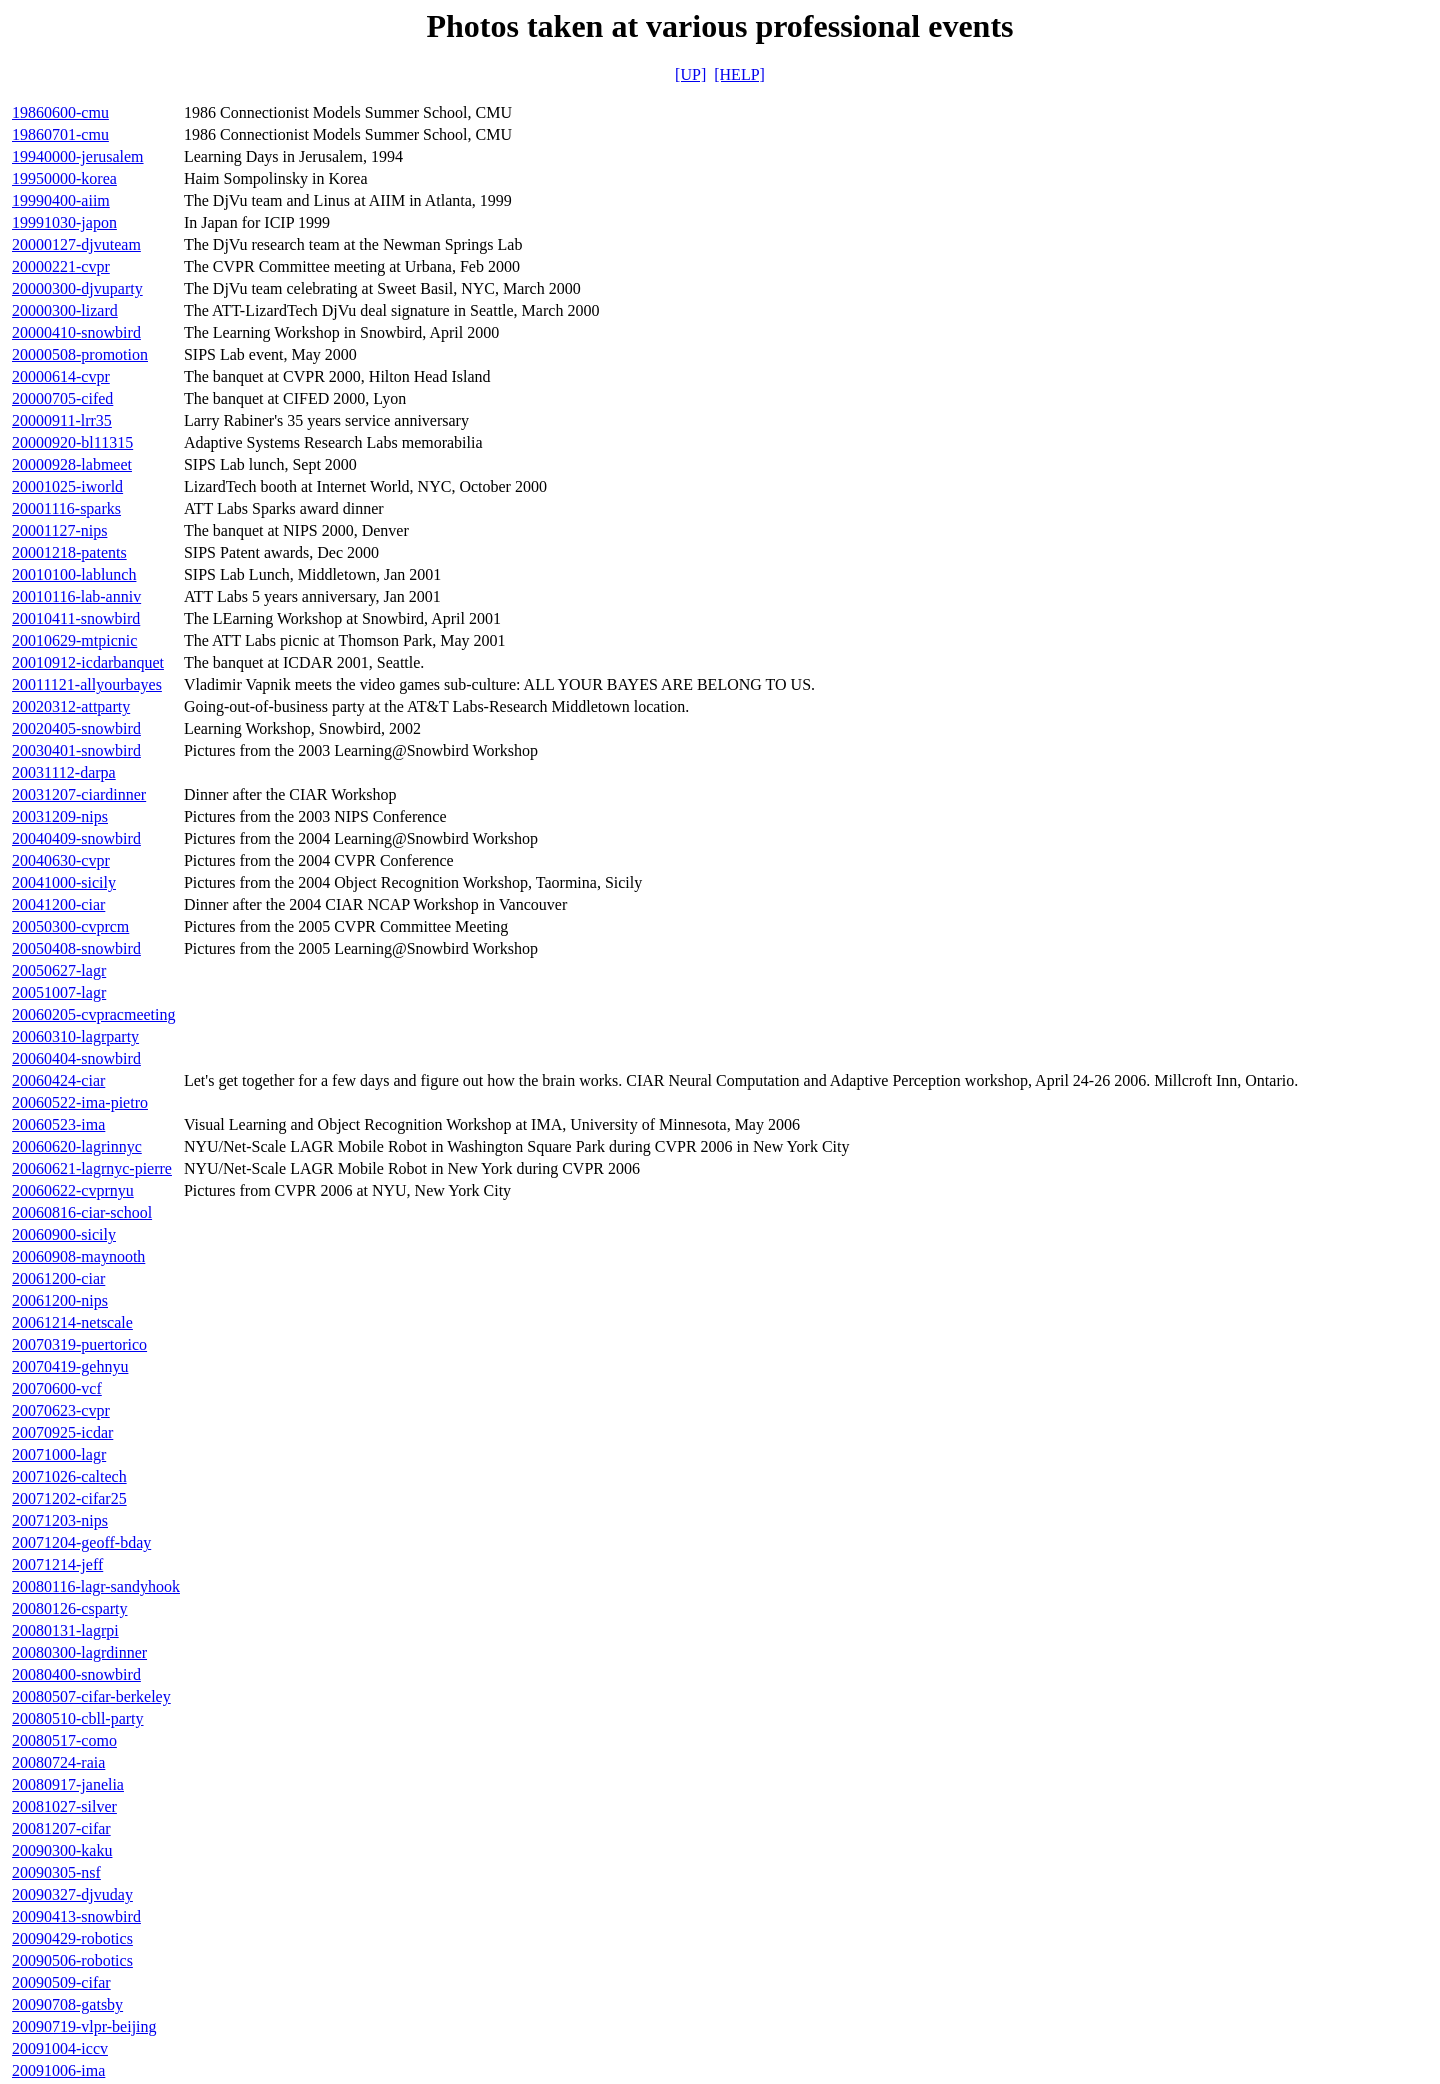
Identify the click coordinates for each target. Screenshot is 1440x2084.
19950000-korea (64, 178)
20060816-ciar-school (82, 1212)
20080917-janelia (68, 1784)
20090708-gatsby (67, 2004)
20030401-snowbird (76, 750)
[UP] (690, 74)
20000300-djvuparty (77, 288)
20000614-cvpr (61, 376)
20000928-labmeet (72, 464)
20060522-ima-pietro (80, 1102)
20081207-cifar (61, 1828)
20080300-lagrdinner (79, 1652)
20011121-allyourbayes (87, 684)
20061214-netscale (72, 1322)
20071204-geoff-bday (81, 1542)
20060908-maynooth (78, 1256)
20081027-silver (64, 1806)
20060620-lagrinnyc (77, 1146)
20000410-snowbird (76, 332)
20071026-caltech (69, 1476)
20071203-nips (60, 1520)
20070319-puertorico (79, 1344)
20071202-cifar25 (69, 1498)
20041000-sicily (64, 882)
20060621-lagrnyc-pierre (92, 1168)
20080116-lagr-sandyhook (96, 1586)
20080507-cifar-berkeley (91, 1696)
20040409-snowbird (76, 838)
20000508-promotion (80, 354)
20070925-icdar (62, 1432)
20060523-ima (58, 1124)
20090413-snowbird (76, 1916)
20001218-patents (69, 552)
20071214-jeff (57, 1564)
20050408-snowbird (76, 948)
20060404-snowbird (76, 1058)
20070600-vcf (57, 1388)
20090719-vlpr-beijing (84, 2026)
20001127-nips (59, 530)
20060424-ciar (58, 1080)
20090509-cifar (61, 1982)
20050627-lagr (59, 970)
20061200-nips (60, 1300)
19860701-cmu (60, 134)
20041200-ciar (58, 904)
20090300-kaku (62, 1850)
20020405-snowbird (76, 728)
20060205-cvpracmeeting (94, 1014)
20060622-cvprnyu (73, 1190)
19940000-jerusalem (78, 156)
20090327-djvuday (72, 1894)
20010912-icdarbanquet (88, 662)
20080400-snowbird (76, 1674)
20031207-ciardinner (79, 794)
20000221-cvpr (61, 266)
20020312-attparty (71, 706)
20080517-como (64, 1740)
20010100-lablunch (74, 574)
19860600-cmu (60, 112)
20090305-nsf (56, 1872)
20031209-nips (60, 816)
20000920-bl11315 (72, 442)
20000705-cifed (62, 398)
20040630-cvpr (61, 860)
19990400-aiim (61, 200)
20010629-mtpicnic (74, 640)
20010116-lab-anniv (76, 596)
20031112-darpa (64, 772)
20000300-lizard (65, 310)
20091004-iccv (60, 2048)
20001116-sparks (66, 508)
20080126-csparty (70, 1608)
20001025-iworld (67, 486)
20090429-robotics (72, 1938)
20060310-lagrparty (75, 1036)
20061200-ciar (58, 1278)
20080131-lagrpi (65, 1630)
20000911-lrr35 (62, 420)
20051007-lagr (59, 992)
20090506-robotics (72, 1960)
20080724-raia (58, 1762)
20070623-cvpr (61, 1410)
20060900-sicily (64, 1234)
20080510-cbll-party (78, 1718)
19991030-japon (64, 222)
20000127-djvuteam (76, 244)
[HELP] (739, 74)
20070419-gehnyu (70, 1366)
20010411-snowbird (76, 618)
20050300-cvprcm (70, 926)
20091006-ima (58, 2070)
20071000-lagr (59, 1454)
